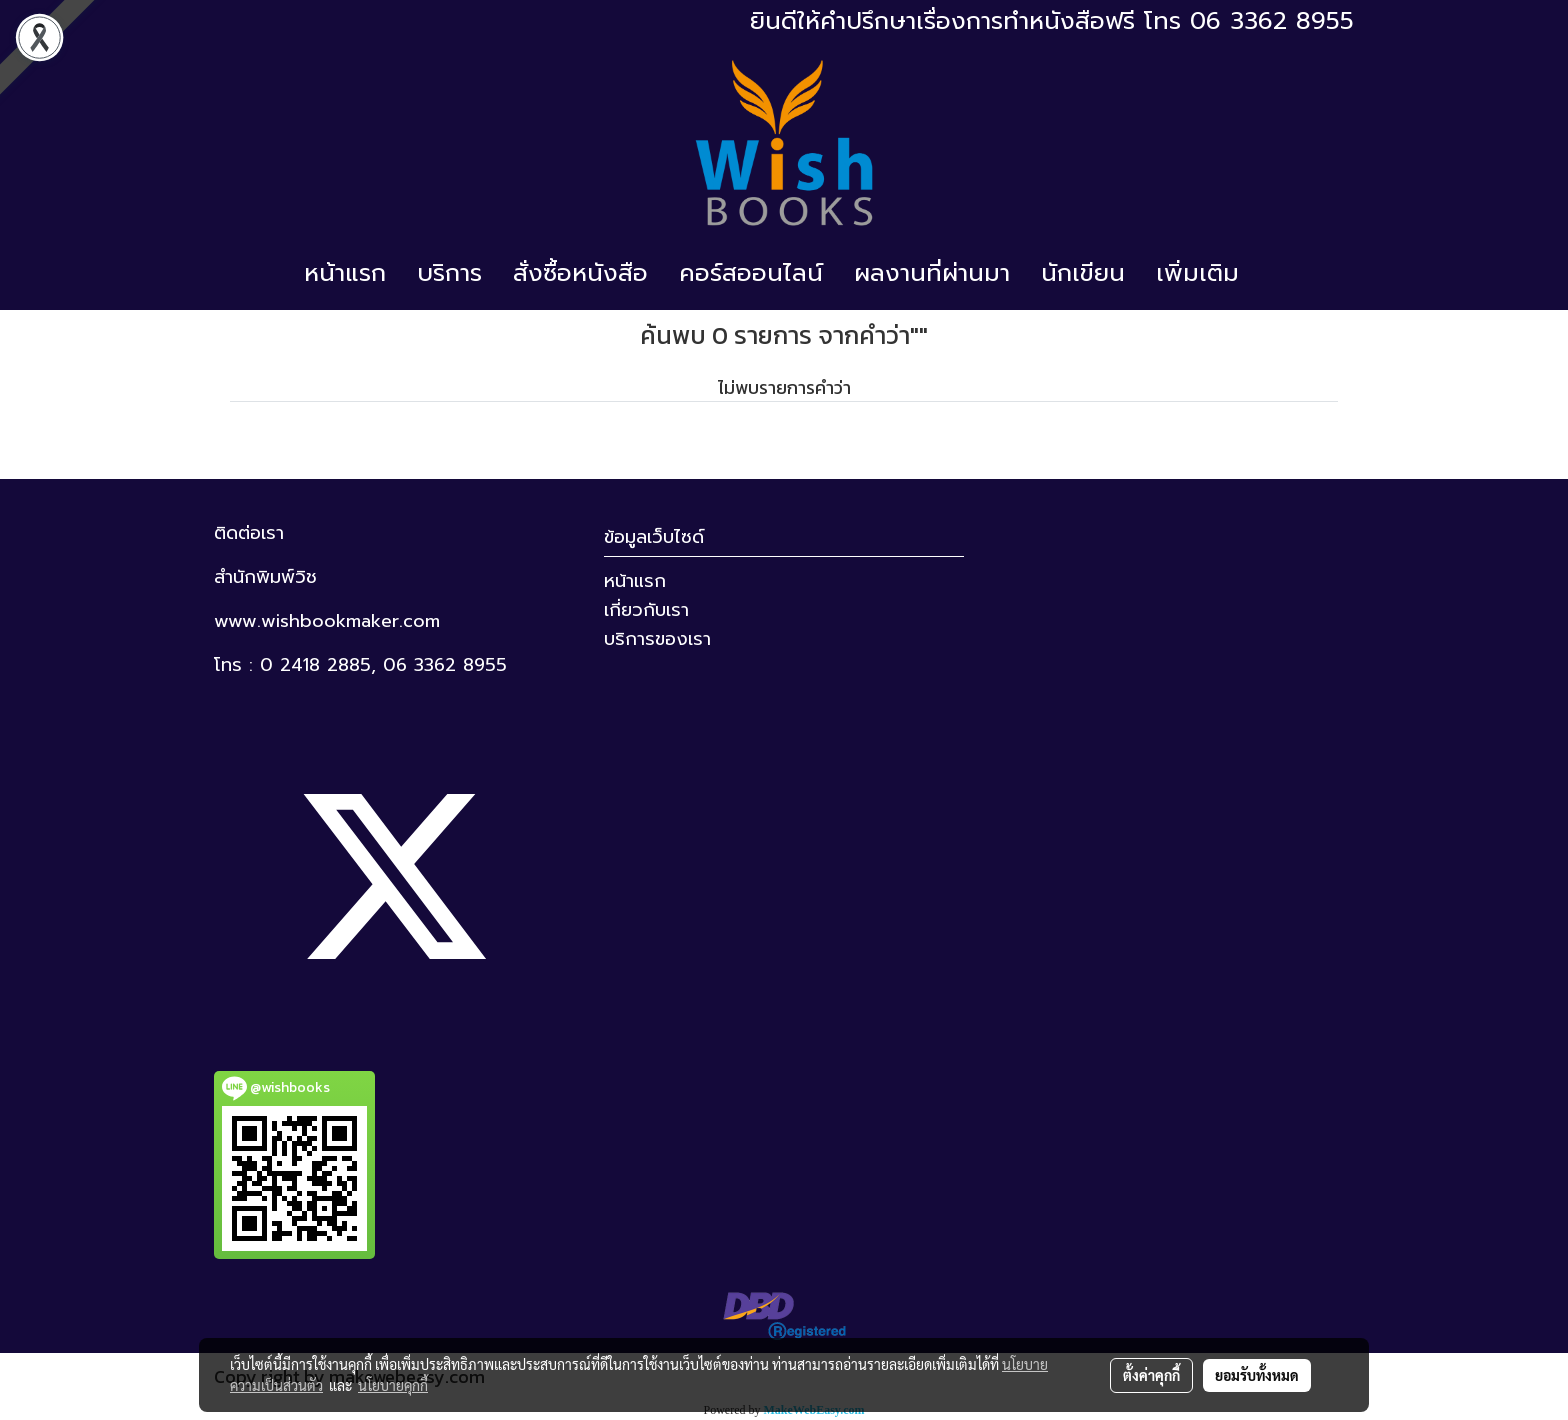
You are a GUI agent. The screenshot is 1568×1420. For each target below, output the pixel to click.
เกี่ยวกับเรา (646, 610)
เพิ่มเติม (1197, 273)
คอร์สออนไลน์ (751, 273)
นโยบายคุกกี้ (393, 1385)
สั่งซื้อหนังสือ (580, 273)
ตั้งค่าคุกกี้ (1151, 1375)
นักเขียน (1083, 273)
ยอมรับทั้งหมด (1257, 1375)
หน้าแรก (345, 273)
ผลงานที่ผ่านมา (932, 273)
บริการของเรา (657, 639)
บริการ (449, 273)
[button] (1272, 273)
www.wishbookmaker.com (327, 621)
